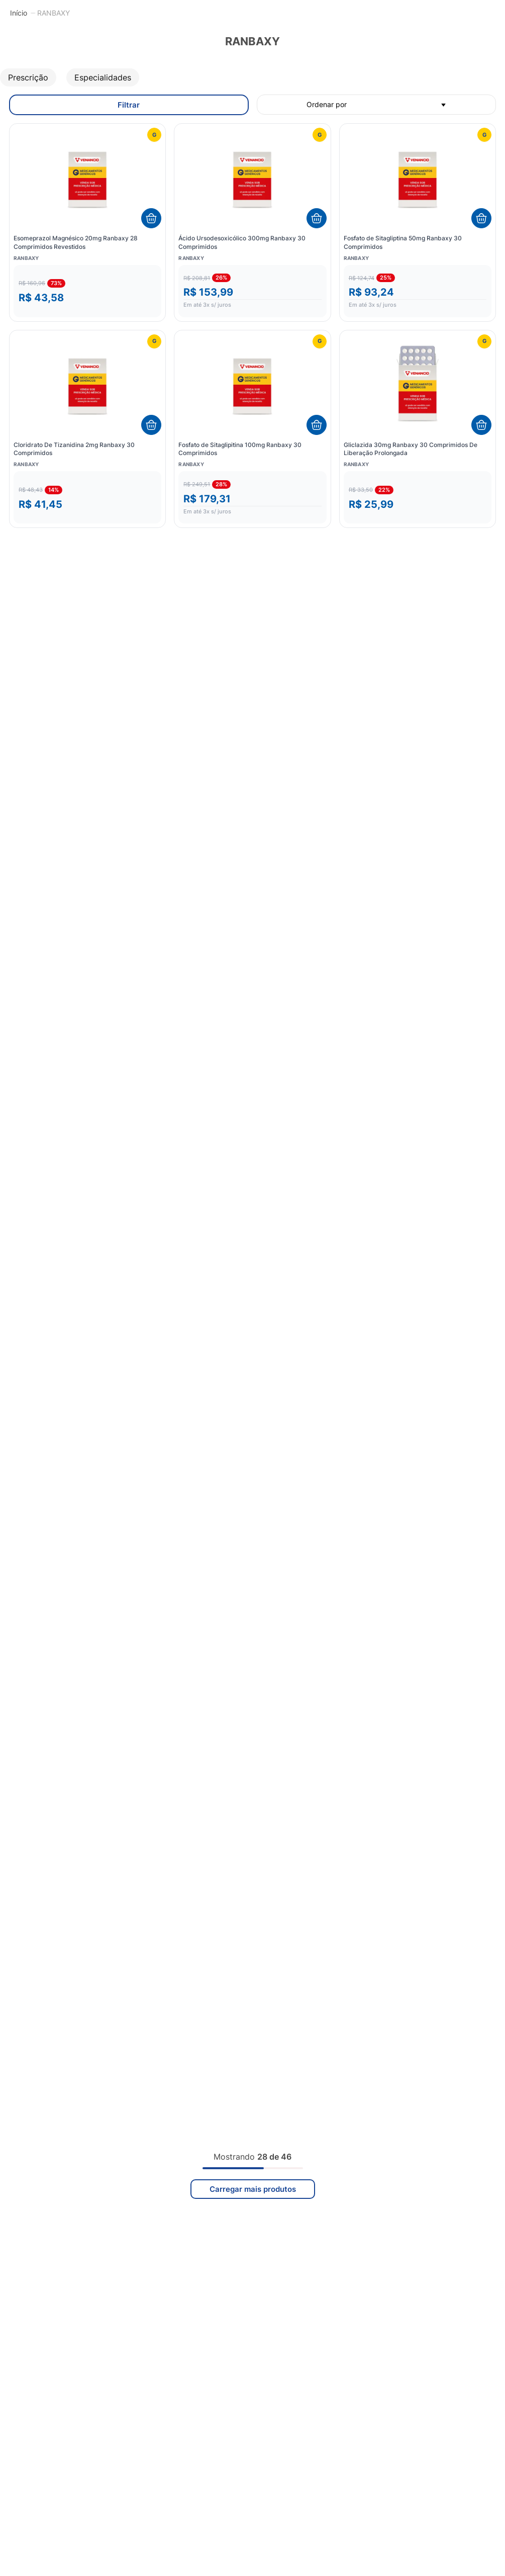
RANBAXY (53, 13)
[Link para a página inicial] (18, 12)
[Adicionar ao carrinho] (151, 218)
